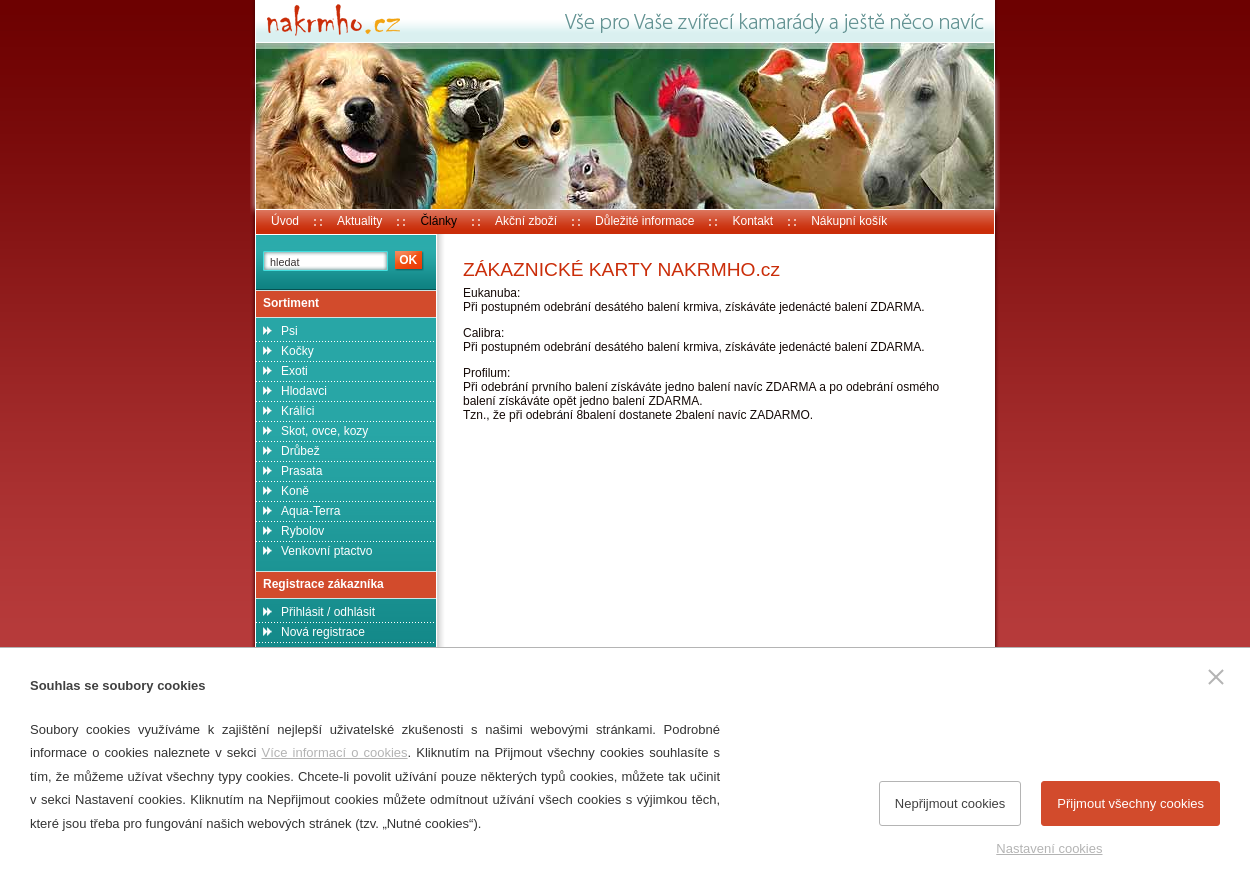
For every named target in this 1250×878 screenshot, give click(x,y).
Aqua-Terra (310, 511)
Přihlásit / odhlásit (328, 612)
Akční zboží (526, 221)
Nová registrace (323, 632)
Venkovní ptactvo (326, 551)
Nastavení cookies (1049, 848)
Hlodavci (304, 391)
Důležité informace (644, 221)
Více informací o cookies (334, 752)
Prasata (301, 471)
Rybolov (302, 531)
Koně (295, 491)
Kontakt (752, 221)
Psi (289, 331)
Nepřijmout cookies (950, 803)
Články (438, 221)
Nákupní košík (849, 221)
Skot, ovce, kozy (324, 431)
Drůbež (300, 451)
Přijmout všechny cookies (1130, 803)
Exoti (294, 371)
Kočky (297, 351)
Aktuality (359, 221)
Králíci (297, 411)
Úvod (285, 221)
